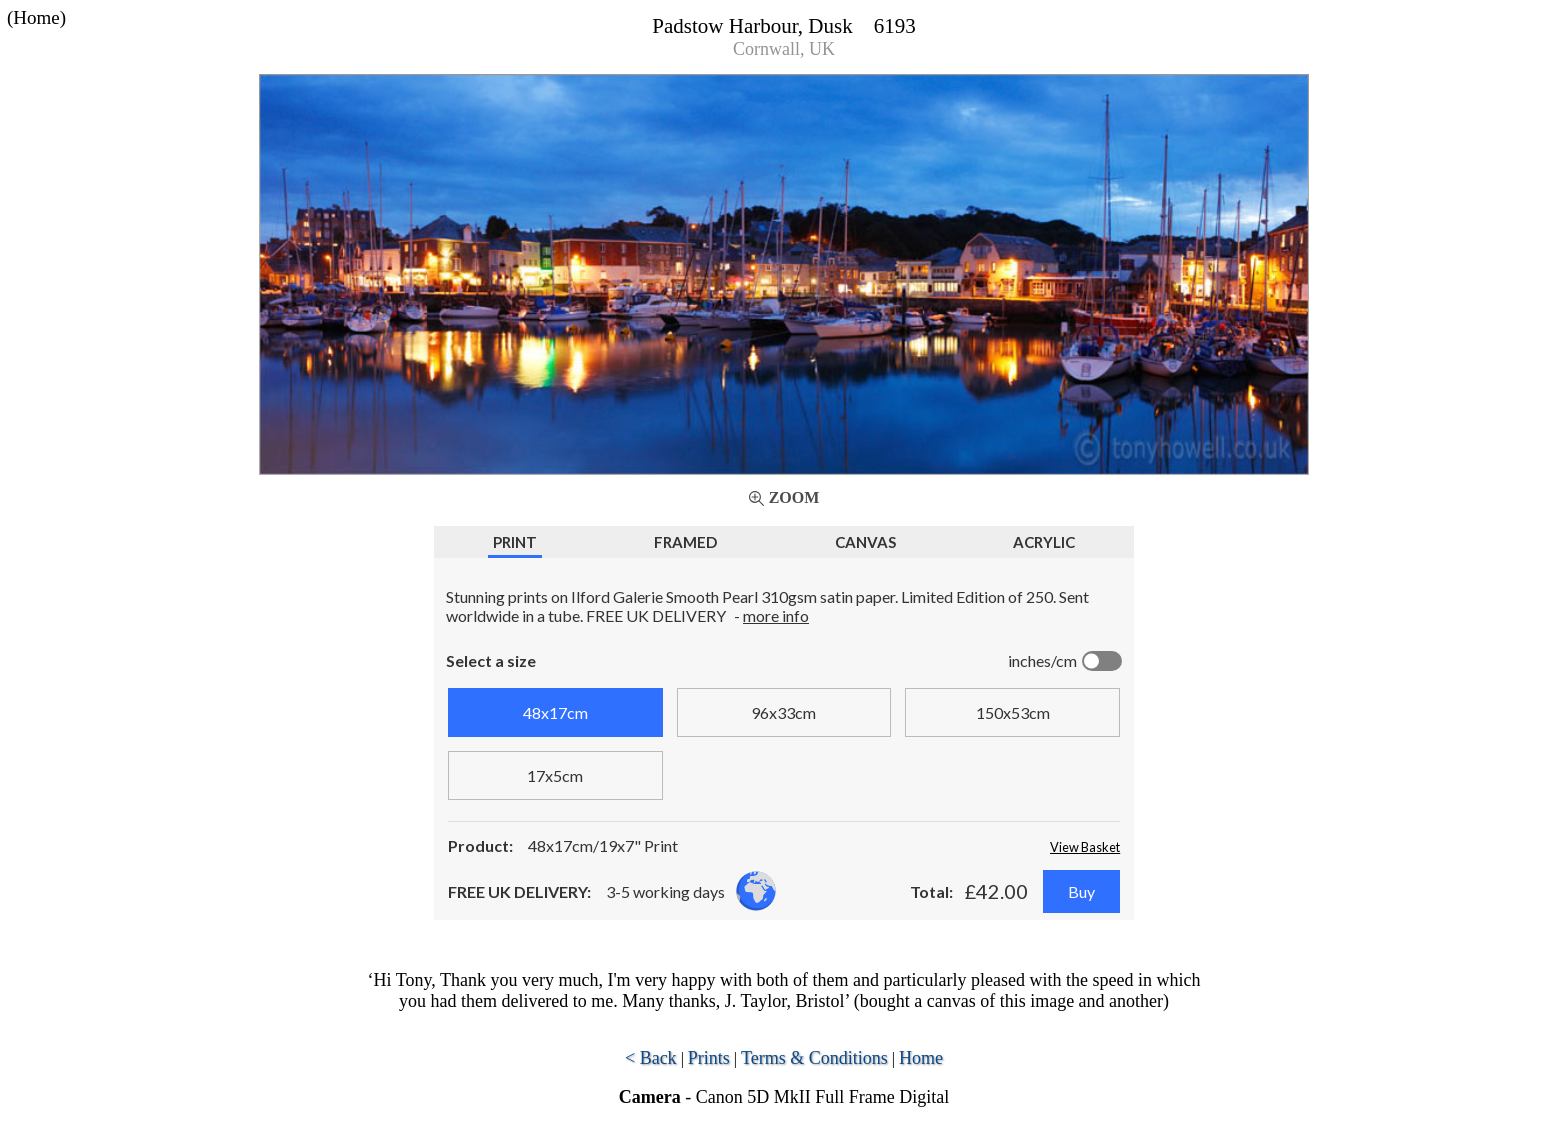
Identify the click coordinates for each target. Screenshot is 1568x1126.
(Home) (36, 17)
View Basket (1085, 847)
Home (921, 1058)
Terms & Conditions (814, 1058)
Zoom (794, 497)
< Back (651, 1058)
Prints (709, 1058)
